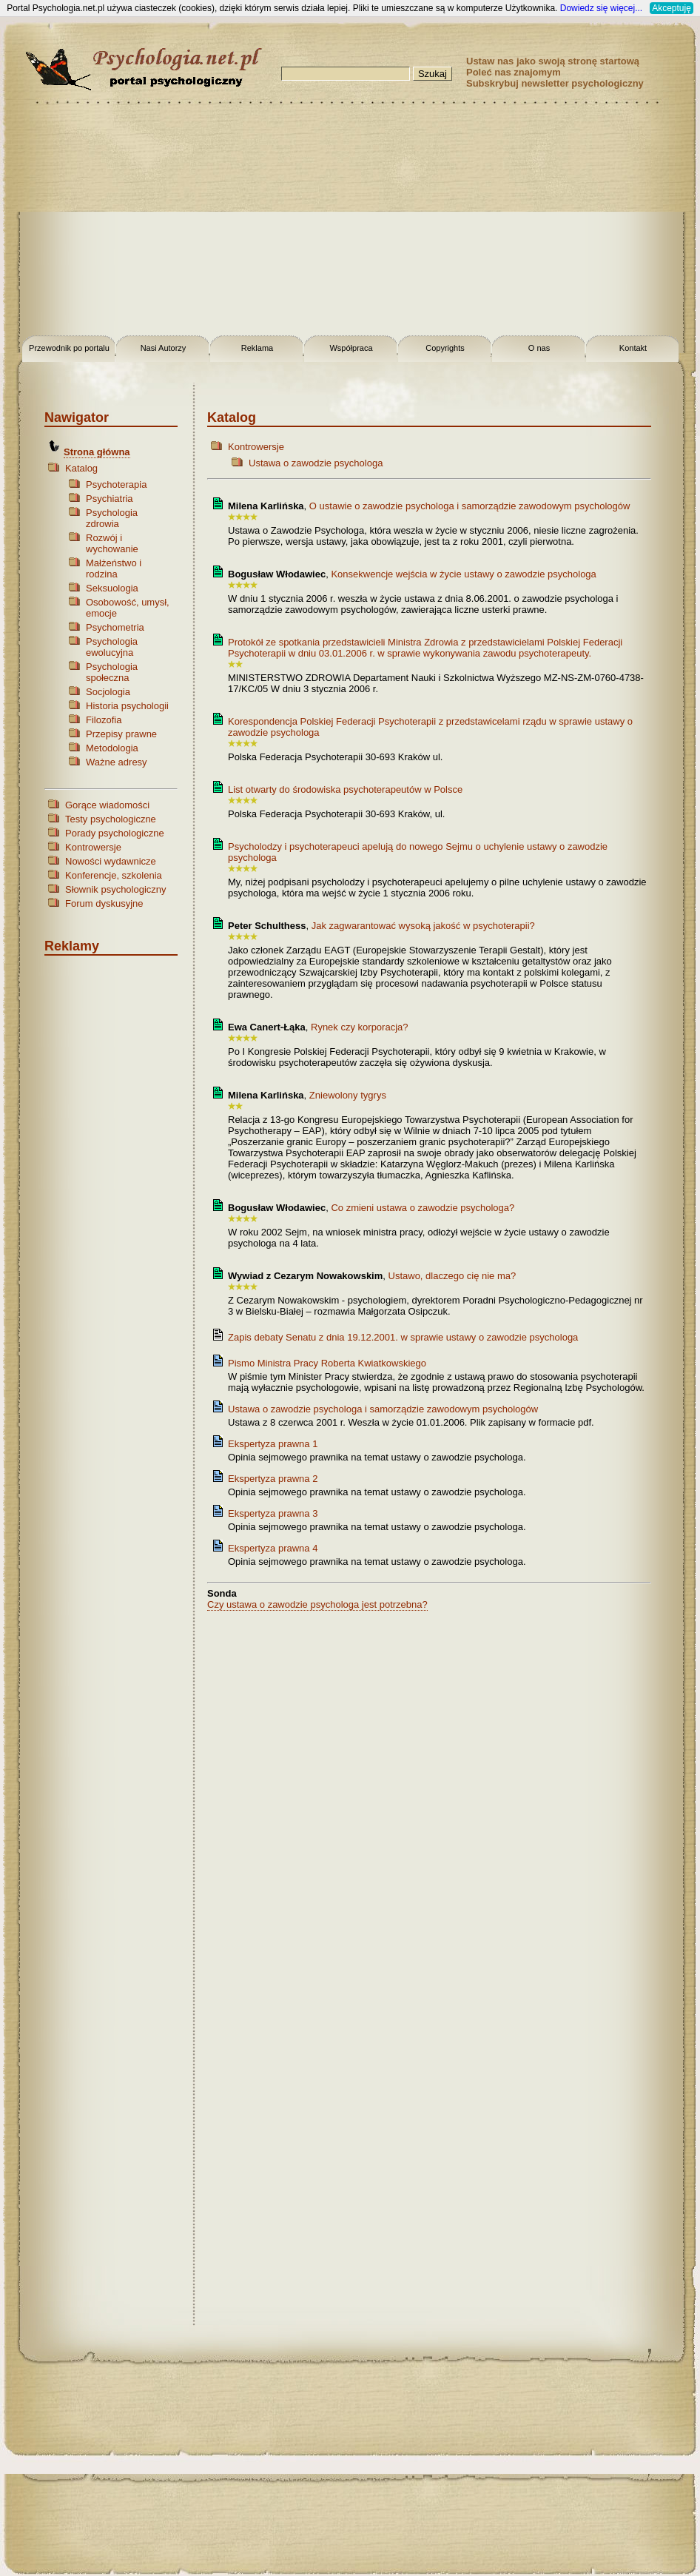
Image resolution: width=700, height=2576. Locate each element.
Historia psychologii (127, 705)
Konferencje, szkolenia (113, 875)
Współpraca (350, 347)
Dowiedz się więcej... (601, 8)
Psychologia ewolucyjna (112, 647)
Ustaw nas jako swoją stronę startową (552, 61)
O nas (539, 347)
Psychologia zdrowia (112, 518)
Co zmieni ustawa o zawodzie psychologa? (422, 1207)
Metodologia (112, 748)
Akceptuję (671, 8)
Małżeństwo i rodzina (113, 568)
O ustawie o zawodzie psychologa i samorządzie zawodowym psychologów (469, 505)
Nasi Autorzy (163, 347)
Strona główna (97, 451)
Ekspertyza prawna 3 (272, 1513)
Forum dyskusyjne (104, 903)
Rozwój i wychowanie (112, 543)
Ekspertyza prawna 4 (272, 1548)
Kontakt (633, 347)
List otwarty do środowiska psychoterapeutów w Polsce (345, 789)
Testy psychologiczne (110, 819)
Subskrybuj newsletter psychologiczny (555, 83)
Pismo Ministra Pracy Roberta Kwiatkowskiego (327, 1363)
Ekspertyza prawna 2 (272, 1478)
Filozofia (103, 719)
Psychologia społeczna (112, 672)
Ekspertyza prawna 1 (272, 1443)
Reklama (257, 347)
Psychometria (115, 627)
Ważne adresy (116, 762)
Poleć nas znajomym (513, 72)
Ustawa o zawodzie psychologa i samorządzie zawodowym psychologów (383, 1409)
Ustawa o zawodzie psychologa (316, 463)
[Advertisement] (350, 222)
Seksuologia (112, 588)
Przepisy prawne (121, 733)
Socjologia (108, 691)
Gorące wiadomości (107, 805)
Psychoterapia (116, 484)
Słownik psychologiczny (115, 889)
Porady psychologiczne (114, 833)
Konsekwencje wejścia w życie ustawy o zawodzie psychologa (463, 574)
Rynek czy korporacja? (359, 1027)
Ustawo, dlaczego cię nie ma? (452, 1275)
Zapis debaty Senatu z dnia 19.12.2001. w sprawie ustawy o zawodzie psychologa (403, 1337)
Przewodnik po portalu (69, 347)
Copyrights (445, 347)
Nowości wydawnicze (110, 861)
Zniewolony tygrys (347, 1095)
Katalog (81, 468)
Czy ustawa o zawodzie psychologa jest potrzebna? (317, 1604)
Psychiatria (109, 498)
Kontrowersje (93, 847)
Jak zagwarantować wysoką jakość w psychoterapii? (423, 925)
